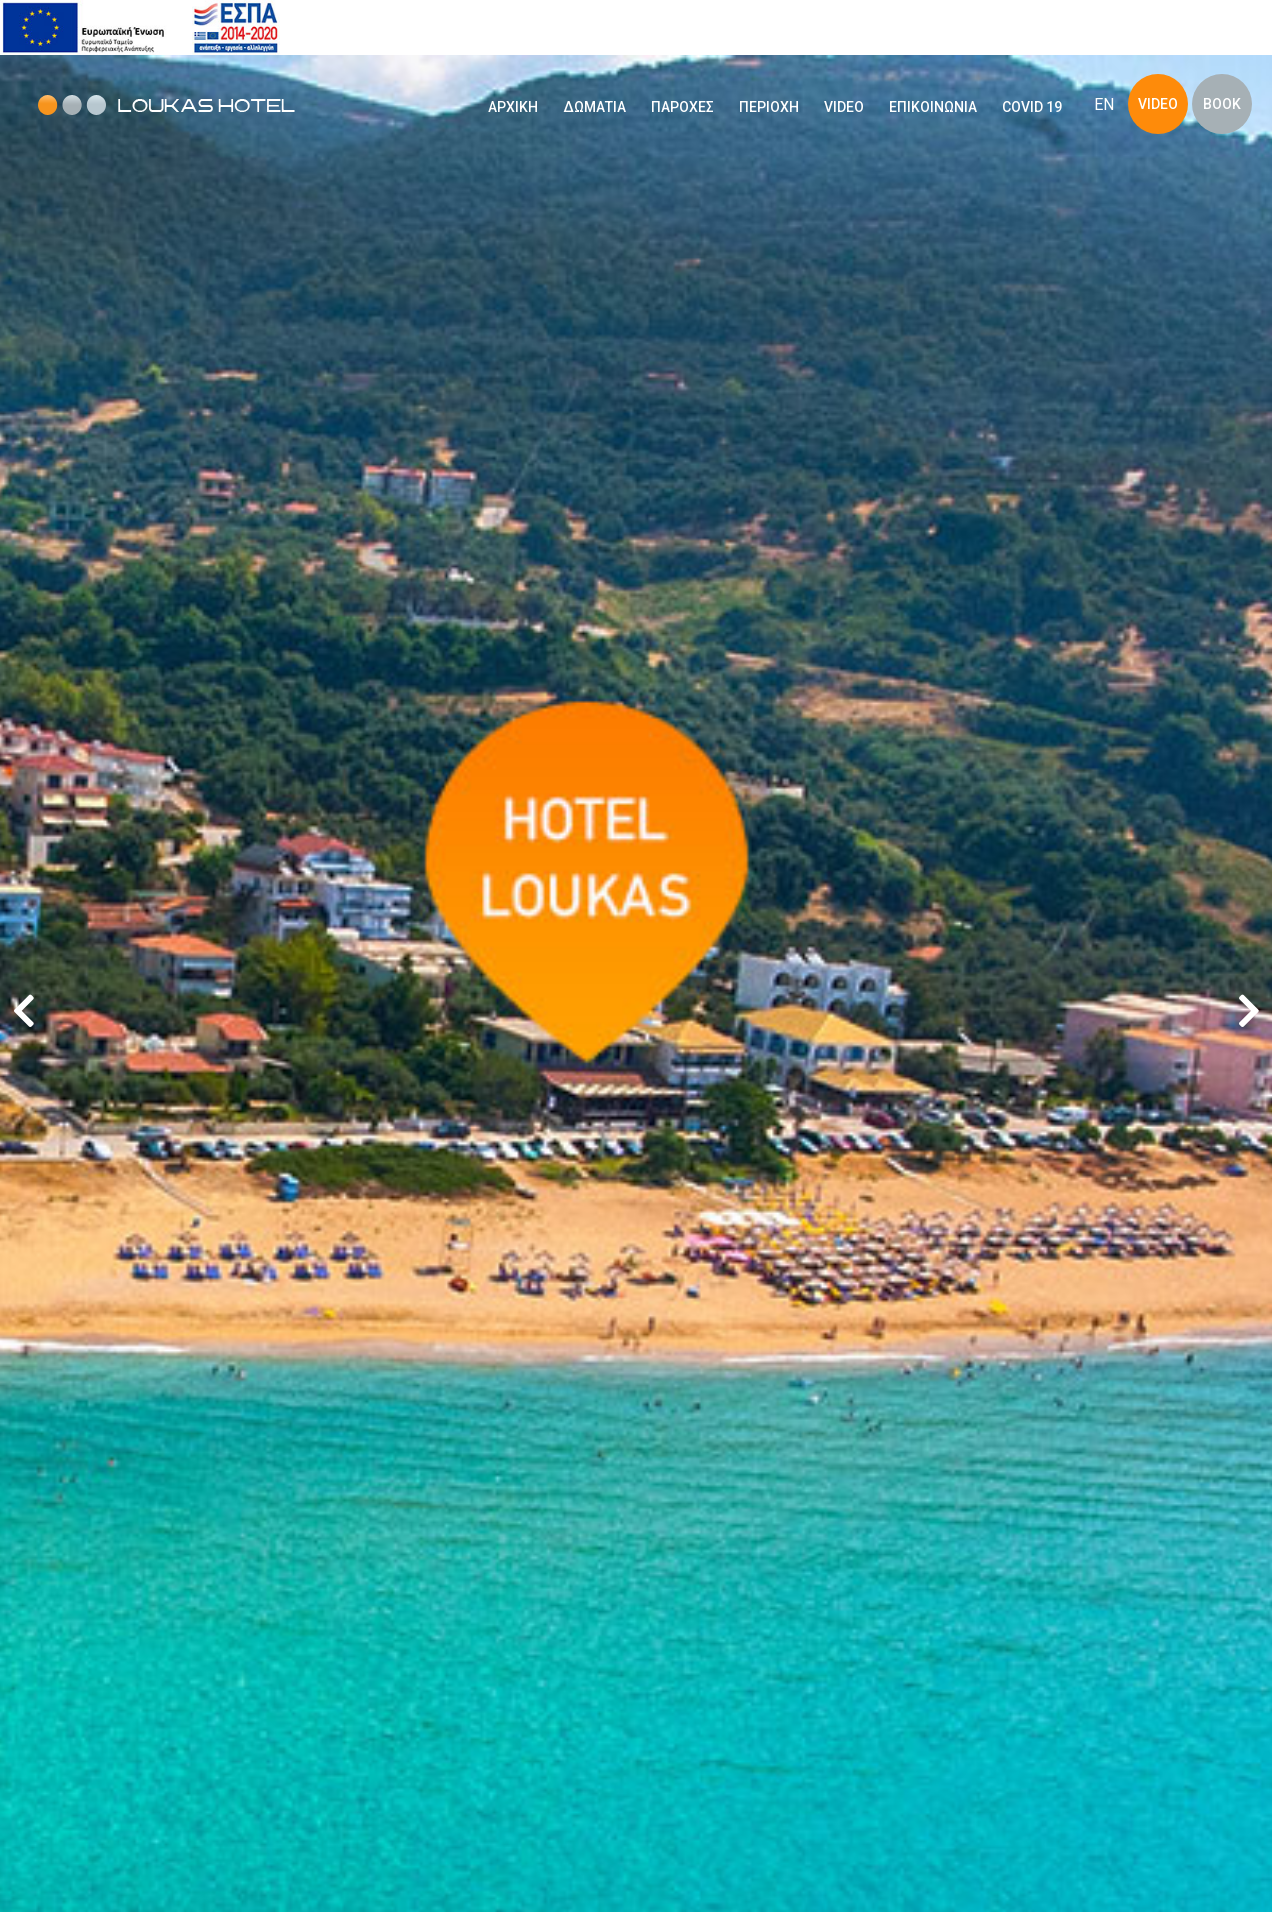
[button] (1248, 1011)
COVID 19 (1032, 107)
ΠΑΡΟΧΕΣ (682, 107)
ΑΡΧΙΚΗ (513, 107)
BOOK (1222, 104)
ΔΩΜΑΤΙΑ (594, 107)
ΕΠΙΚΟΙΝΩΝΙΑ (933, 107)
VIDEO (844, 107)
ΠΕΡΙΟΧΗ (769, 107)
